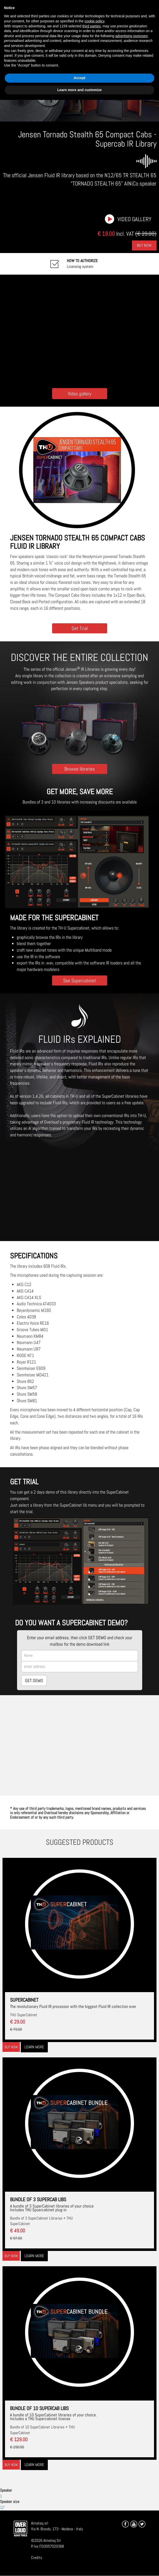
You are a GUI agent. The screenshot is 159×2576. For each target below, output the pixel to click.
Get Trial (80, 628)
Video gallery (134, 219)
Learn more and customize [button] (79, 90)
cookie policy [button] (94, 21)
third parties (91, 26)
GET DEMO (34, 1680)
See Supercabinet (79, 980)
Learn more (34, 2047)
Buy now (11, 2047)
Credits (36, 2557)
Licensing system (82, 263)
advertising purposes (131, 36)
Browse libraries (79, 769)
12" (2, 2507)
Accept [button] (79, 78)
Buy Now (144, 245)
